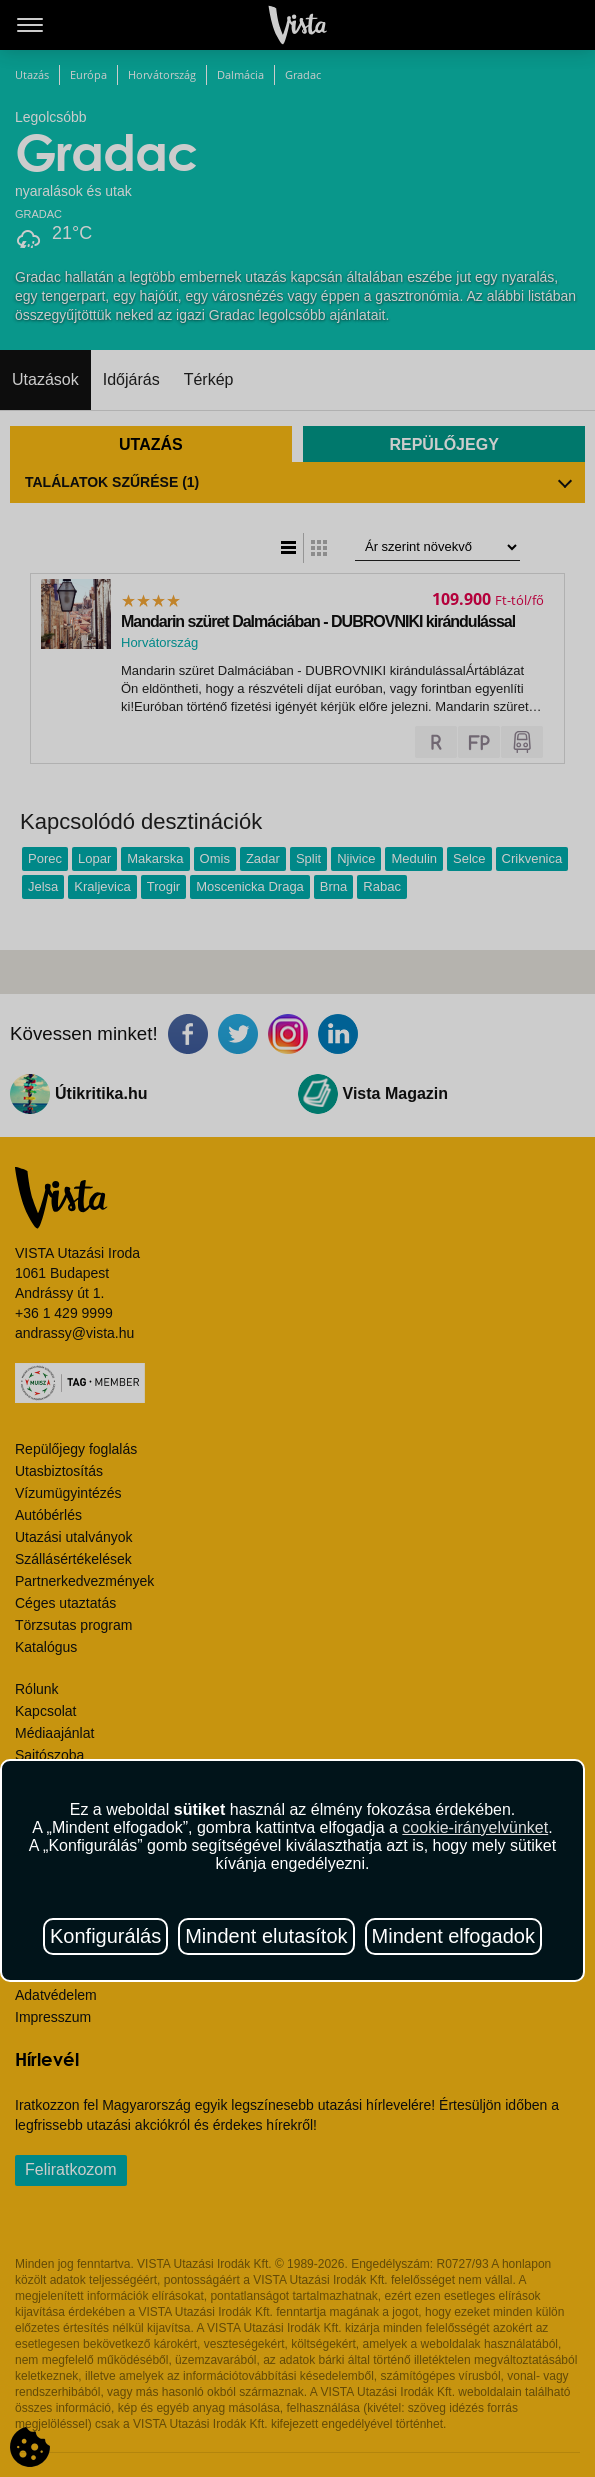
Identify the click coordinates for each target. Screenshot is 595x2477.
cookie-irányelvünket (475, 1827)
